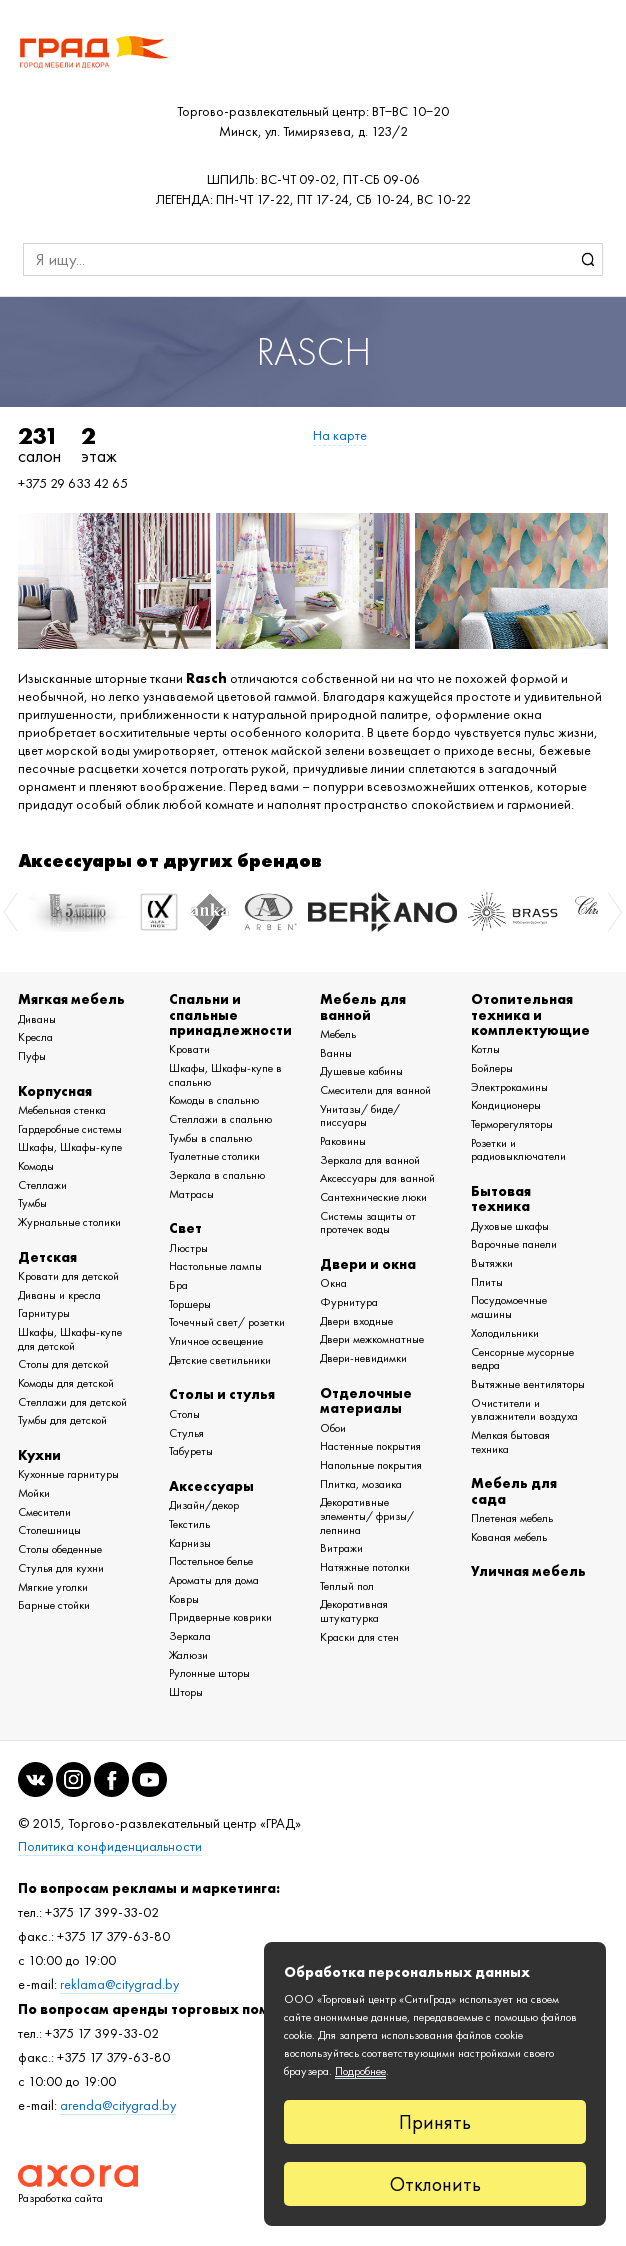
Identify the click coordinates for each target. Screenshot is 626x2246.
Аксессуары (211, 1486)
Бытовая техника (501, 1198)
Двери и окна (368, 1264)
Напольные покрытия (371, 1465)
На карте (340, 435)
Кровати (189, 1049)
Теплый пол (347, 1586)
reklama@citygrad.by (119, 1984)
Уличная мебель (528, 1571)
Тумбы (32, 1203)
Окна (333, 1283)
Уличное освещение (216, 1341)
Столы (184, 1414)
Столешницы (49, 1530)
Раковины (343, 1141)
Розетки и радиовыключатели (518, 1150)
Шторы (186, 1692)
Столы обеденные (60, 1549)
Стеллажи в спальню (220, 1119)
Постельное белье (211, 1561)
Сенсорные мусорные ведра (522, 1359)
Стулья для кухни (61, 1568)
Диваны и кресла (59, 1295)
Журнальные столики (69, 1222)
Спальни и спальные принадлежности (230, 1014)
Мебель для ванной (363, 1006)
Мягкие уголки (53, 1587)
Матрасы (191, 1194)
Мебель (338, 1034)
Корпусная (55, 1091)
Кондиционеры (506, 1105)
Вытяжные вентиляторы (528, 1384)
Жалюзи (188, 1655)
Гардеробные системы (70, 1129)
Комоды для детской (66, 1383)
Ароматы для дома (214, 1580)
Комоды (36, 1166)
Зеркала (190, 1636)
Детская (47, 1257)
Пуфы (32, 1056)
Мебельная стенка (62, 1110)
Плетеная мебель (512, 1518)
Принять (435, 2122)
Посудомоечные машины (509, 1307)
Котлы (485, 1049)
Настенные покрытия (370, 1446)
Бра (178, 1285)
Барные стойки (54, 1605)
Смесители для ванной (375, 1090)
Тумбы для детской (62, 1420)
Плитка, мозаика (361, 1484)
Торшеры (190, 1304)
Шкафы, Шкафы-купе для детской (70, 1339)
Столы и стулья (222, 1394)
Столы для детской (63, 1364)
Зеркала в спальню (217, 1175)
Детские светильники (220, 1360)
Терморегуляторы (512, 1124)
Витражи (341, 1548)
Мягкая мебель (71, 999)
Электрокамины (509, 1087)
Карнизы (190, 1543)
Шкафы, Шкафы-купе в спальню (225, 1075)
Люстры (188, 1248)
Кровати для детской (68, 1276)
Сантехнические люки (373, 1197)
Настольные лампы (215, 1266)
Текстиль (189, 1524)
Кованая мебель (509, 1537)
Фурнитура (349, 1302)
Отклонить (435, 2184)
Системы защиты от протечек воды (368, 1223)
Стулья (186, 1433)
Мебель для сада (514, 1490)
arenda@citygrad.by (118, 2105)
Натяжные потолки (365, 1567)
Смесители (44, 1512)
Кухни (39, 1455)
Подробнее (360, 2071)
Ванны (336, 1053)
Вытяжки (492, 1263)
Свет (185, 1228)
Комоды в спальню (214, 1100)
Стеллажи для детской (72, 1402)
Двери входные (356, 1321)
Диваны (37, 1019)
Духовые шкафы (510, 1226)
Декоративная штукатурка (354, 1611)
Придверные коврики (220, 1617)
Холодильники (505, 1333)
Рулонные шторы (209, 1673)
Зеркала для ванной (370, 1160)
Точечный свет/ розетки (227, 1322)
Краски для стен (359, 1637)
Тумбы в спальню (210, 1138)
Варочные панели (514, 1244)
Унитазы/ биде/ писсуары (360, 1116)
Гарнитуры (44, 1313)
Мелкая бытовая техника (510, 1442)
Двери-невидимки (363, 1358)
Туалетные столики (214, 1156)
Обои (333, 1428)
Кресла (35, 1037)
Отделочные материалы (366, 1400)
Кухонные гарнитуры (68, 1474)
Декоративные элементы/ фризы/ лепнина (367, 1515)
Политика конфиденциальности (110, 1846)
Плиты (487, 1282)
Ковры (184, 1599)
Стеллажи (42, 1185)
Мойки (34, 1493)
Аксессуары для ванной (377, 1178)
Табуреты (191, 1451)
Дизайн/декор (204, 1505)
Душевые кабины (361, 1071)
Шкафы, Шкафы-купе (70, 1147)
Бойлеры (492, 1068)
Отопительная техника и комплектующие (530, 1014)
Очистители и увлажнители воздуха (524, 1410)
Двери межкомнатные (372, 1339)
